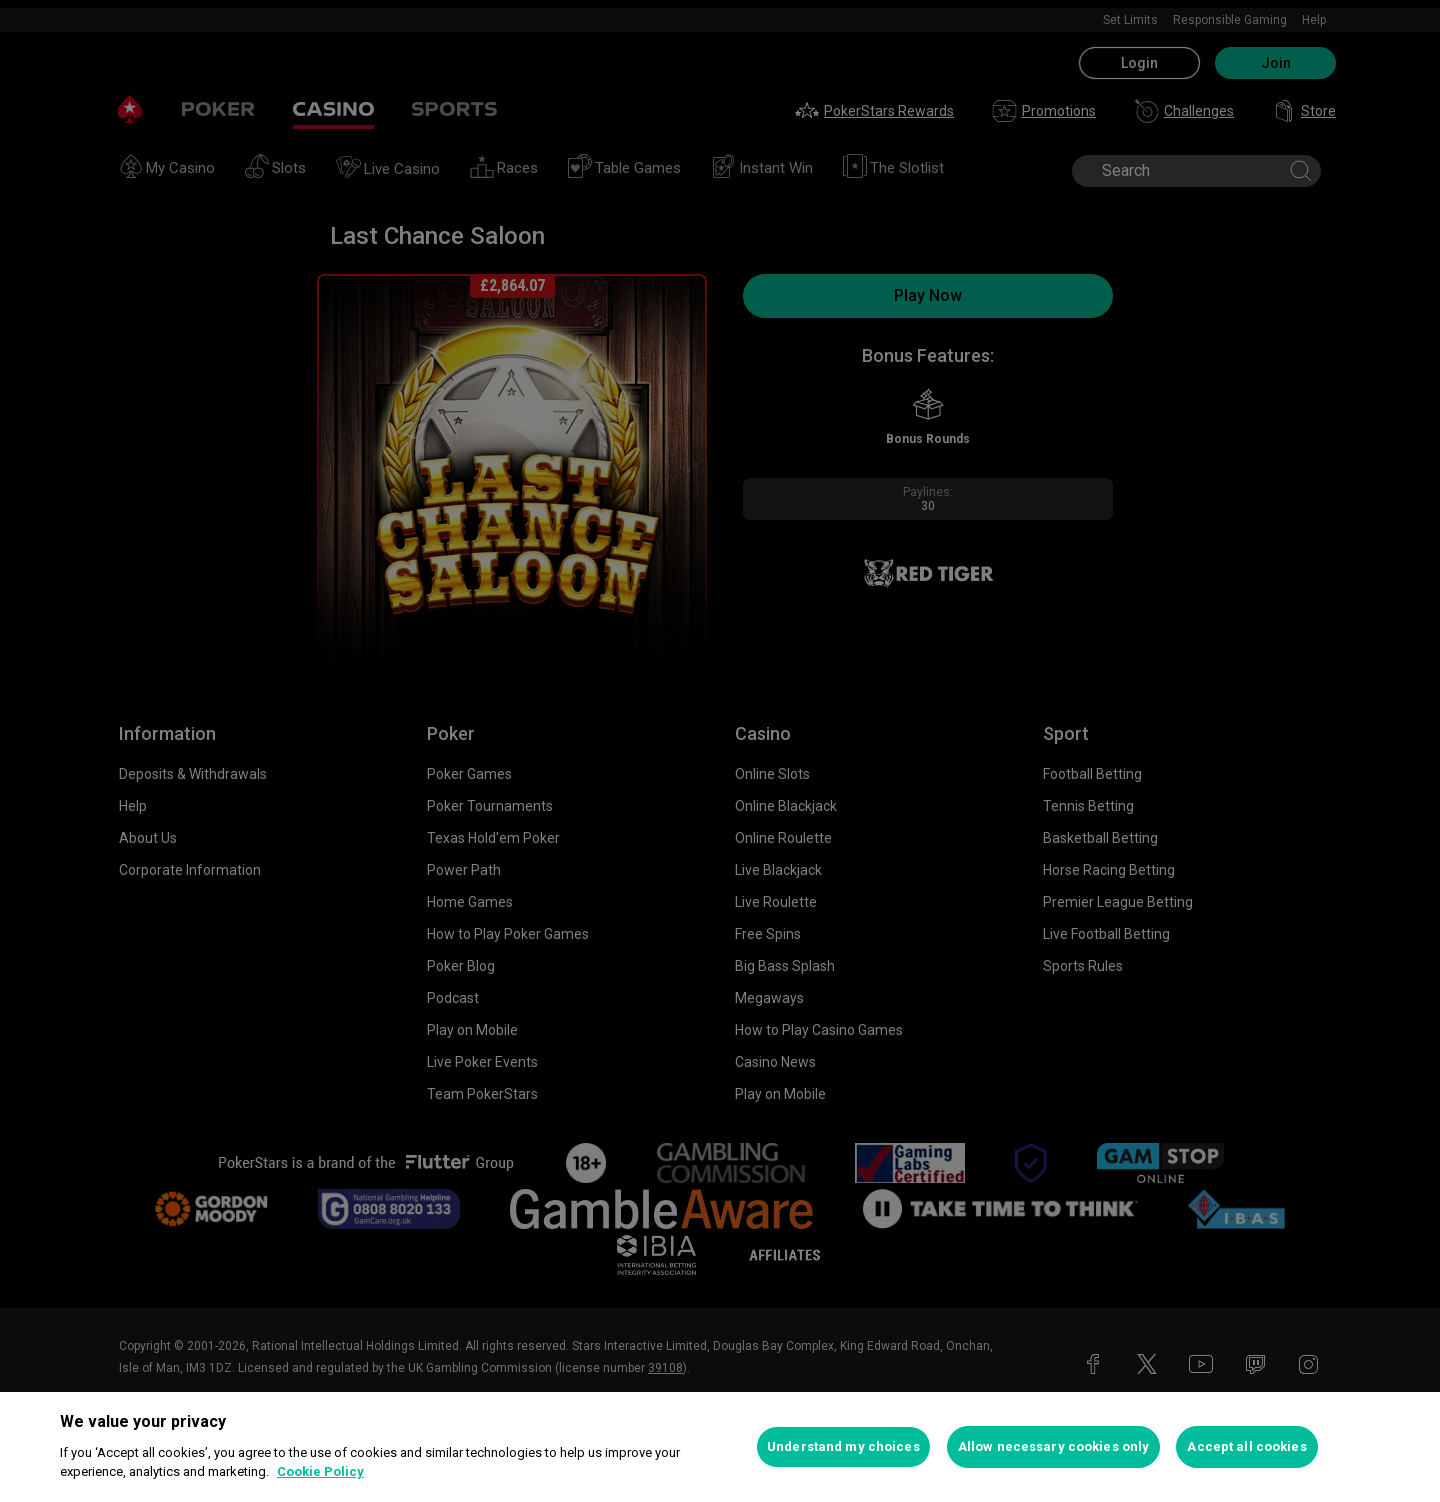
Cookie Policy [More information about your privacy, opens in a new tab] (320, 1471)
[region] (720, 1447)
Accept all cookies (1246, 1446)
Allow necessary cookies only (1054, 1446)
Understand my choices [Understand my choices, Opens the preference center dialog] (843, 1446)
